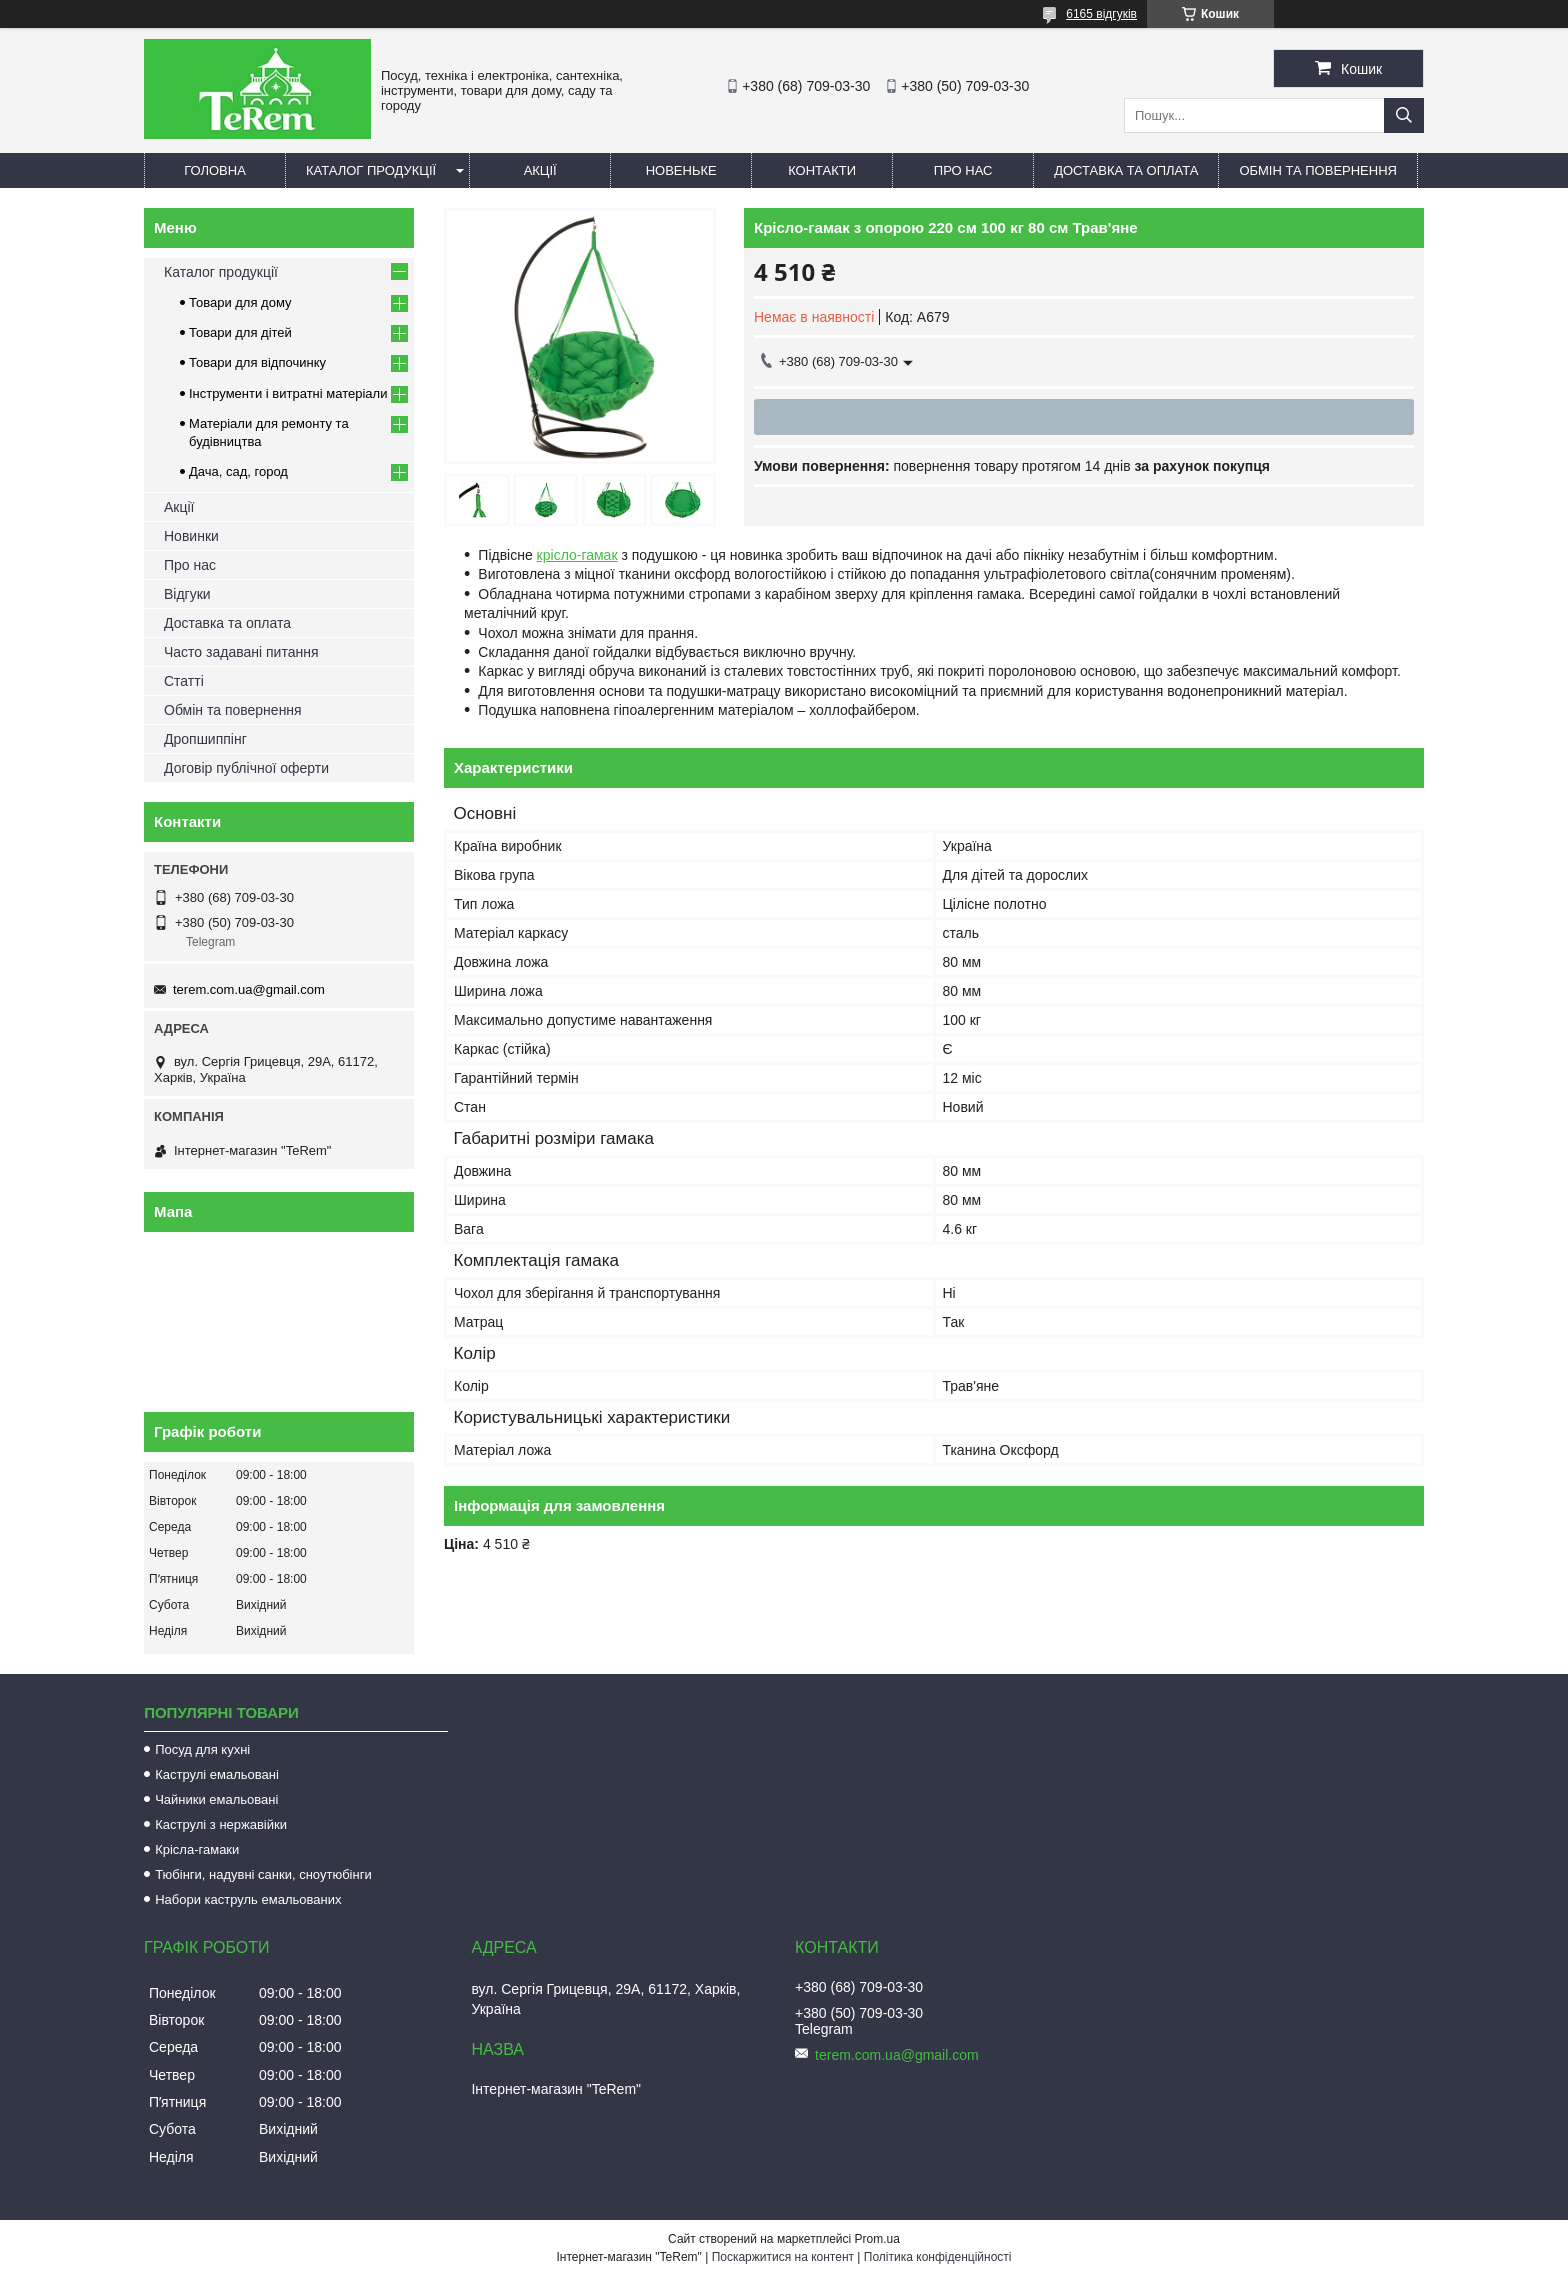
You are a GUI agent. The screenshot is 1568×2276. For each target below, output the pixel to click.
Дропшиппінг (205, 739)
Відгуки (187, 594)
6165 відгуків (1101, 14)
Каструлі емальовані (217, 1774)
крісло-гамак (577, 555)
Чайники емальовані (216, 1799)
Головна (215, 170)
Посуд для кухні (202, 1749)
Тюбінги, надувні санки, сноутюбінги (263, 1874)
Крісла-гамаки (197, 1849)
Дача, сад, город (238, 471)
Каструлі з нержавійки (221, 1824)
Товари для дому (240, 302)
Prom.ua (877, 2239)
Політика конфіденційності (938, 2257)
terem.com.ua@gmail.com (249, 989)
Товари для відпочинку (257, 362)
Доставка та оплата (1126, 170)
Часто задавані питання (241, 652)
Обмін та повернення (1318, 170)
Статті (184, 681)
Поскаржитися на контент (783, 2257)
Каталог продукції (371, 170)
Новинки (191, 536)
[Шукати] (1404, 115)
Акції (540, 170)
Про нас (963, 170)
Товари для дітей (240, 332)
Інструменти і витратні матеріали (288, 393)
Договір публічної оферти (246, 768)
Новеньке (681, 170)
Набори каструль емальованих (248, 1899)
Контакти (822, 170)
